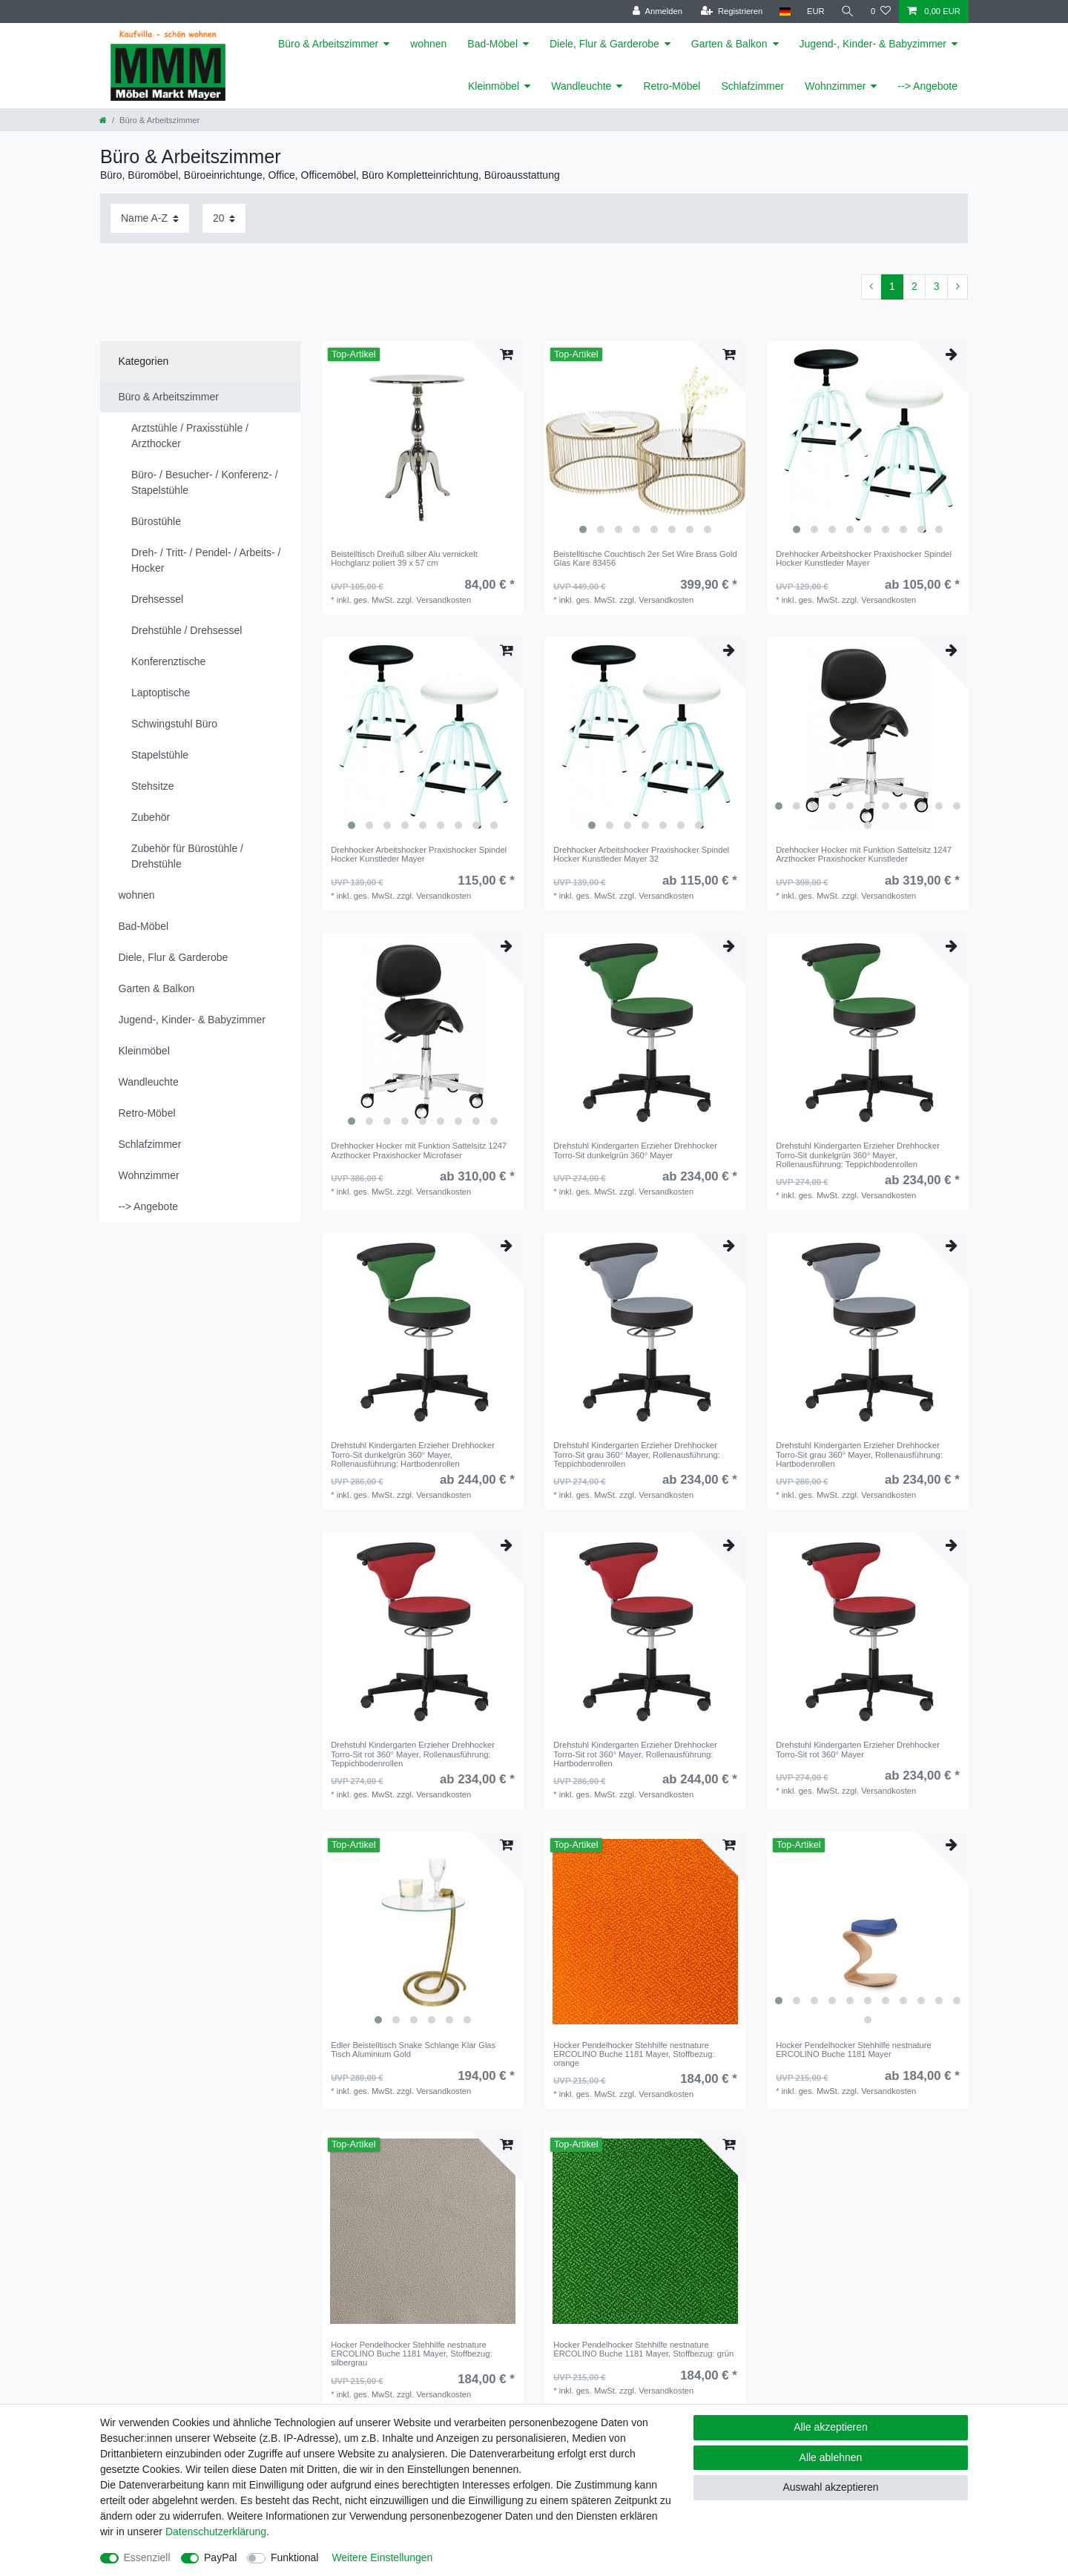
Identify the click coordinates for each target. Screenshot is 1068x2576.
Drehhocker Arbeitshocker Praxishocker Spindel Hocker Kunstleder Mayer (864, 558)
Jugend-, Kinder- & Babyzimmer (873, 44)
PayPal (220, 2557)
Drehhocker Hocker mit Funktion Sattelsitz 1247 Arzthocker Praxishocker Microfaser (419, 1150)
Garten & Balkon (729, 44)
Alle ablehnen (831, 2457)
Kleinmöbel (493, 86)
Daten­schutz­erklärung (215, 2531)
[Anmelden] (657, 11)
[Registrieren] (732, 11)
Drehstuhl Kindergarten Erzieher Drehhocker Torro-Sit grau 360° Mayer (636, 1454)
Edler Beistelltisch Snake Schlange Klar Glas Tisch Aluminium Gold (413, 2049)
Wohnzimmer (835, 86)
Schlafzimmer (752, 86)
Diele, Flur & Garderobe (604, 44)
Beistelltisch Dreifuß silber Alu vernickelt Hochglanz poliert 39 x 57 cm (404, 558)
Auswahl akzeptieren (830, 2487)
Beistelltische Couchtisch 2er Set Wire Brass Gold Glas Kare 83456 (644, 558)
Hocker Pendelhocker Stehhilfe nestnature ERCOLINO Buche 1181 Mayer (633, 2054)
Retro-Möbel (671, 86)
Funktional (295, 2557)
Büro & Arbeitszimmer (328, 44)
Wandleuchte (581, 86)
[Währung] (816, 11)
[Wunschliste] (881, 11)
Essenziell (147, 2557)
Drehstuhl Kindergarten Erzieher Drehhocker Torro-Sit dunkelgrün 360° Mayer (635, 1150)
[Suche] (848, 11)
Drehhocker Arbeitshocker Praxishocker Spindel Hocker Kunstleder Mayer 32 (641, 854)
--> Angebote (927, 86)
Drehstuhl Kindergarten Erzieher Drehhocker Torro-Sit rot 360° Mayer (413, 1754)
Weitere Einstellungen (382, 2557)
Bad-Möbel (492, 44)
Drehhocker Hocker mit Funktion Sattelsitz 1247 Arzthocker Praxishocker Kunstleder (864, 854)
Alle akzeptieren (831, 2427)
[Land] (784, 11)
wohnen (428, 44)
